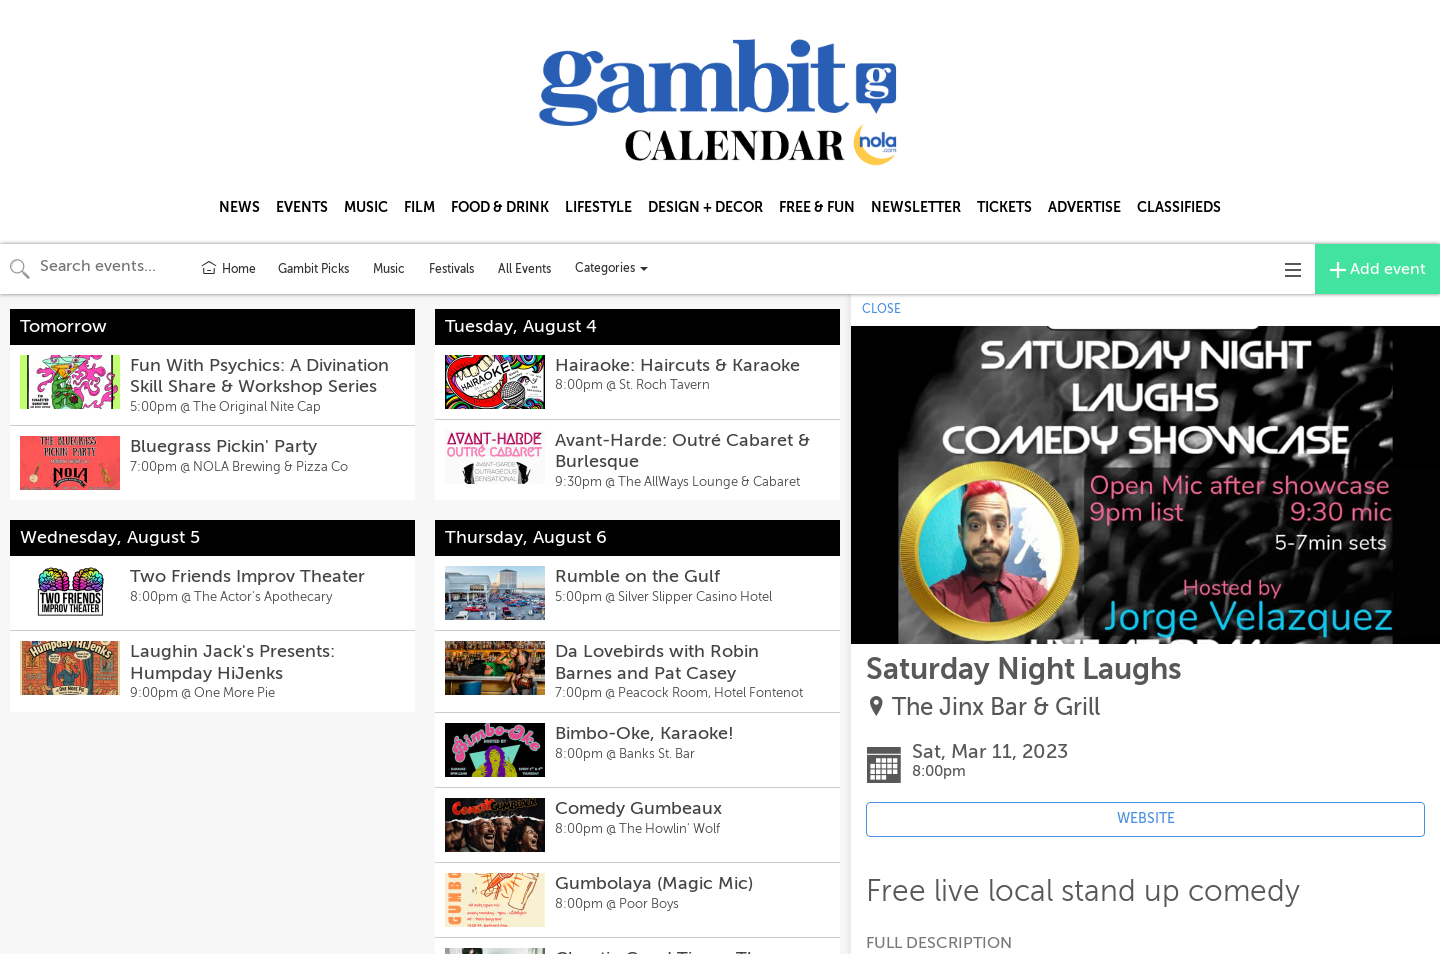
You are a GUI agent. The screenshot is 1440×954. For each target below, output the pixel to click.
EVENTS (302, 207)
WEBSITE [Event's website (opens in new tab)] (1146, 818)
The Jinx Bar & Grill (996, 707)
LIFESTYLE (598, 207)
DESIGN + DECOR (705, 207)
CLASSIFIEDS (1179, 207)
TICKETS (1004, 207)
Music (389, 269)
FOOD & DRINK (500, 207)
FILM (419, 207)
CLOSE (881, 309)
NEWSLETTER (916, 207)
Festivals (451, 269)
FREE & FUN (817, 207)
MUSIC (366, 207)
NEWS (239, 207)
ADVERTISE (1084, 207)
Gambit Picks (313, 269)
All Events (524, 269)
